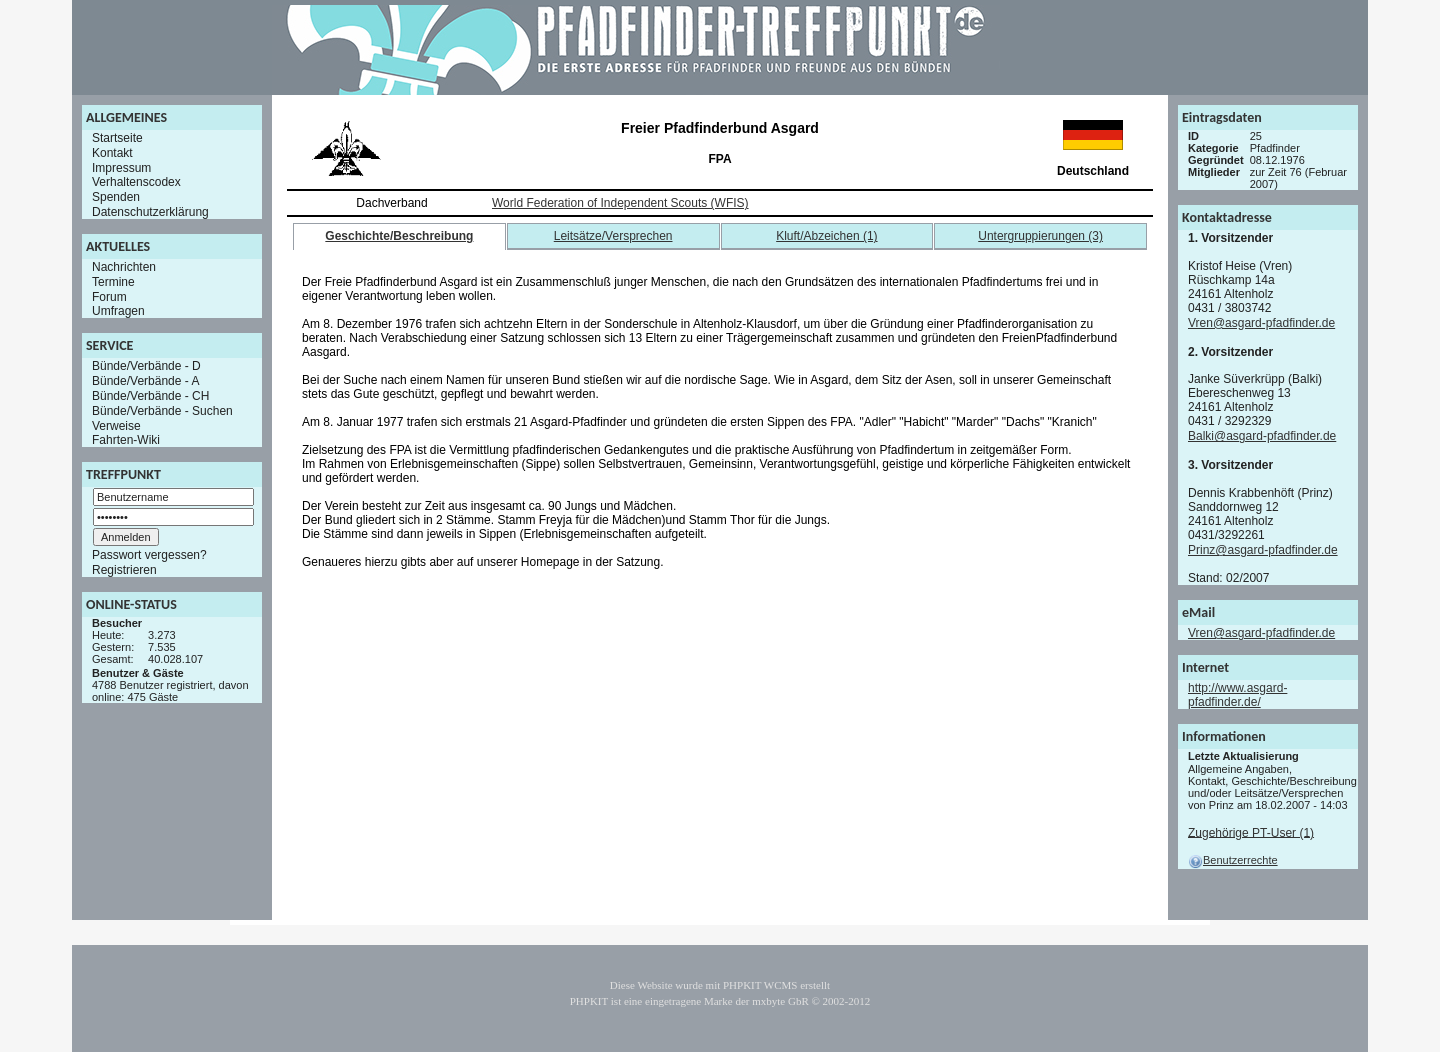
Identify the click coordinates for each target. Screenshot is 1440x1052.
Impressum (121, 167)
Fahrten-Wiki (126, 440)
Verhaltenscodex (136, 182)
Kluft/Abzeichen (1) (826, 236)
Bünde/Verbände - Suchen (162, 411)
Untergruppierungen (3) (1040, 236)
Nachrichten (124, 267)
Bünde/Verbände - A (145, 381)
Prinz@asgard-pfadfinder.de (1263, 550)
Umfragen (118, 311)
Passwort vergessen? (149, 555)
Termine (113, 282)
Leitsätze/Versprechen (613, 236)
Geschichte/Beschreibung (399, 236)
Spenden (116, 197)
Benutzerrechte (1233, 860)
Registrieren (124, 570)
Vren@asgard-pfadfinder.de (1261, 323)
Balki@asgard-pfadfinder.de (1262, 436)
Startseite (117, 138)
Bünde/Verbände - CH (150, 396)
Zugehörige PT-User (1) (1251, 832)
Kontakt (112, 153)
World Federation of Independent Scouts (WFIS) (620, 203)
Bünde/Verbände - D (146, 366)
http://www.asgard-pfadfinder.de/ (1237, 695)
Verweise (116, 425)
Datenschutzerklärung (150, 212)
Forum (109, 296)
